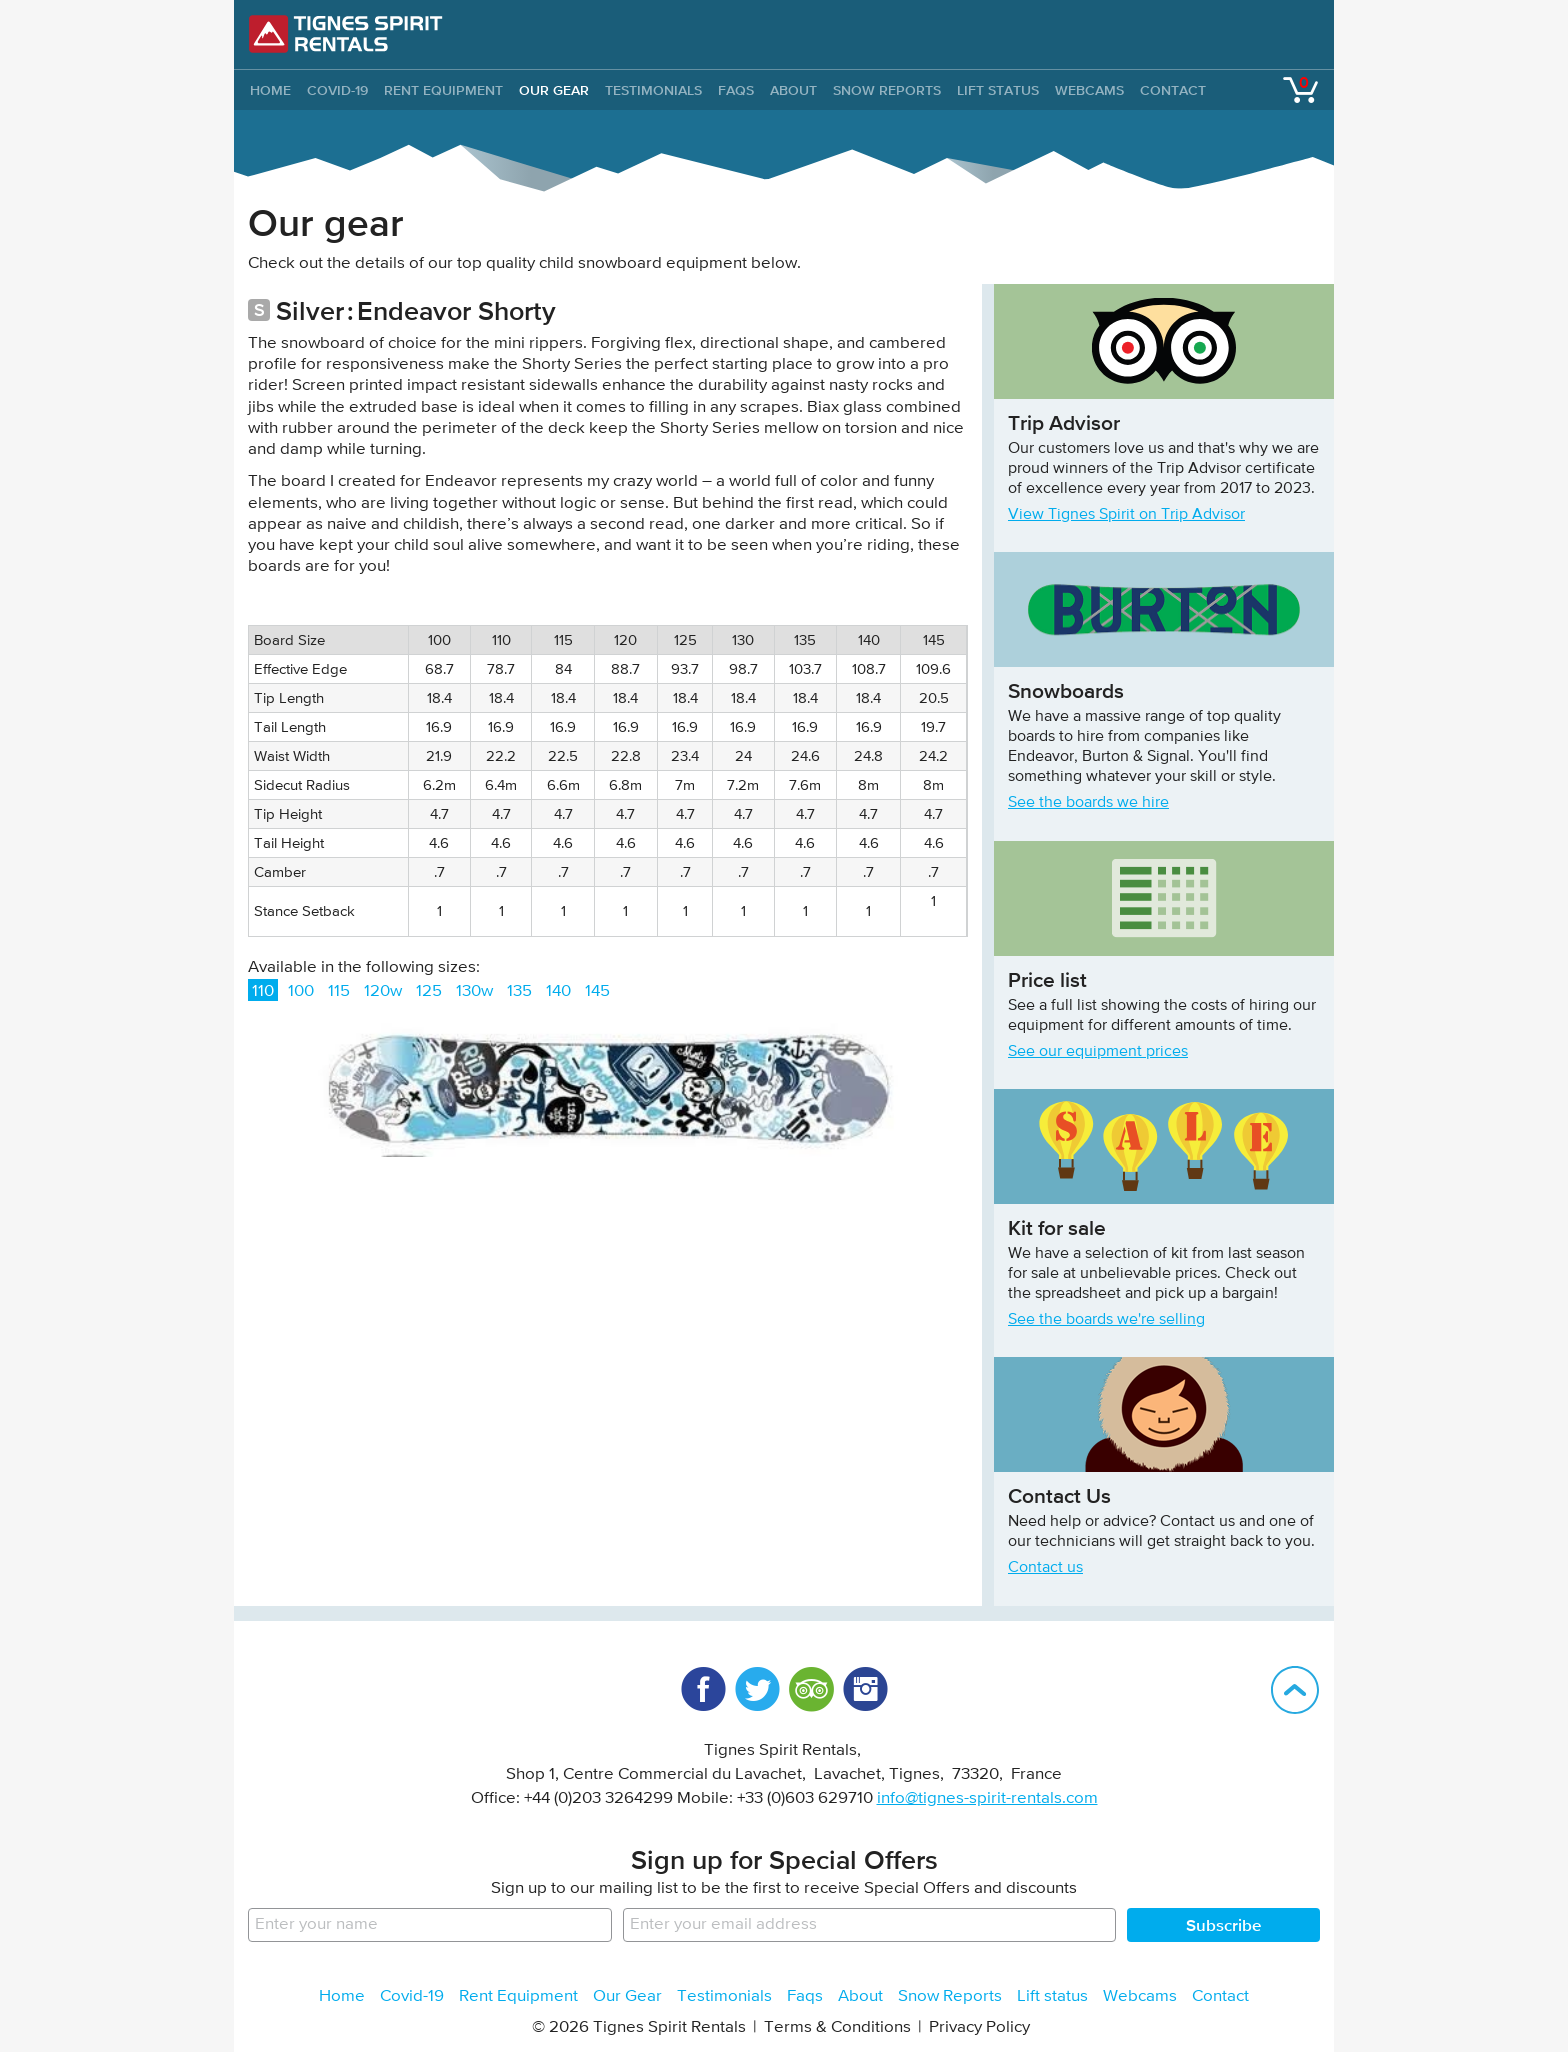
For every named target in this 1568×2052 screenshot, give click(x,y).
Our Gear (554, 90)
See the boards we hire (1088, 803)
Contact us (1045, 1568)
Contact (1173, 90)
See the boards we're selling (1106, 1320)
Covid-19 (337, 90)
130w (474, 991)
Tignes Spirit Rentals (346, 34)
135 (519, 991)
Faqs (736, 90)
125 (429, 991)
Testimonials (653, 90)
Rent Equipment (443, 90)
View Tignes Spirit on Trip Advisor (1126, 515)
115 (339, 991)
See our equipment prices (1098, 1052)
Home (342, 1996)
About (793, 90)
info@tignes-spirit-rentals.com (987, 1798)
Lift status (998, 90)
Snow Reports (887, 90)
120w (383, 991)
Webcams (1089, 90)
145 (597, 991)
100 (301, 991)
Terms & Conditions (837, 2027)
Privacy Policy (979, 2027)
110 (263, 991)
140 (558, 991)
